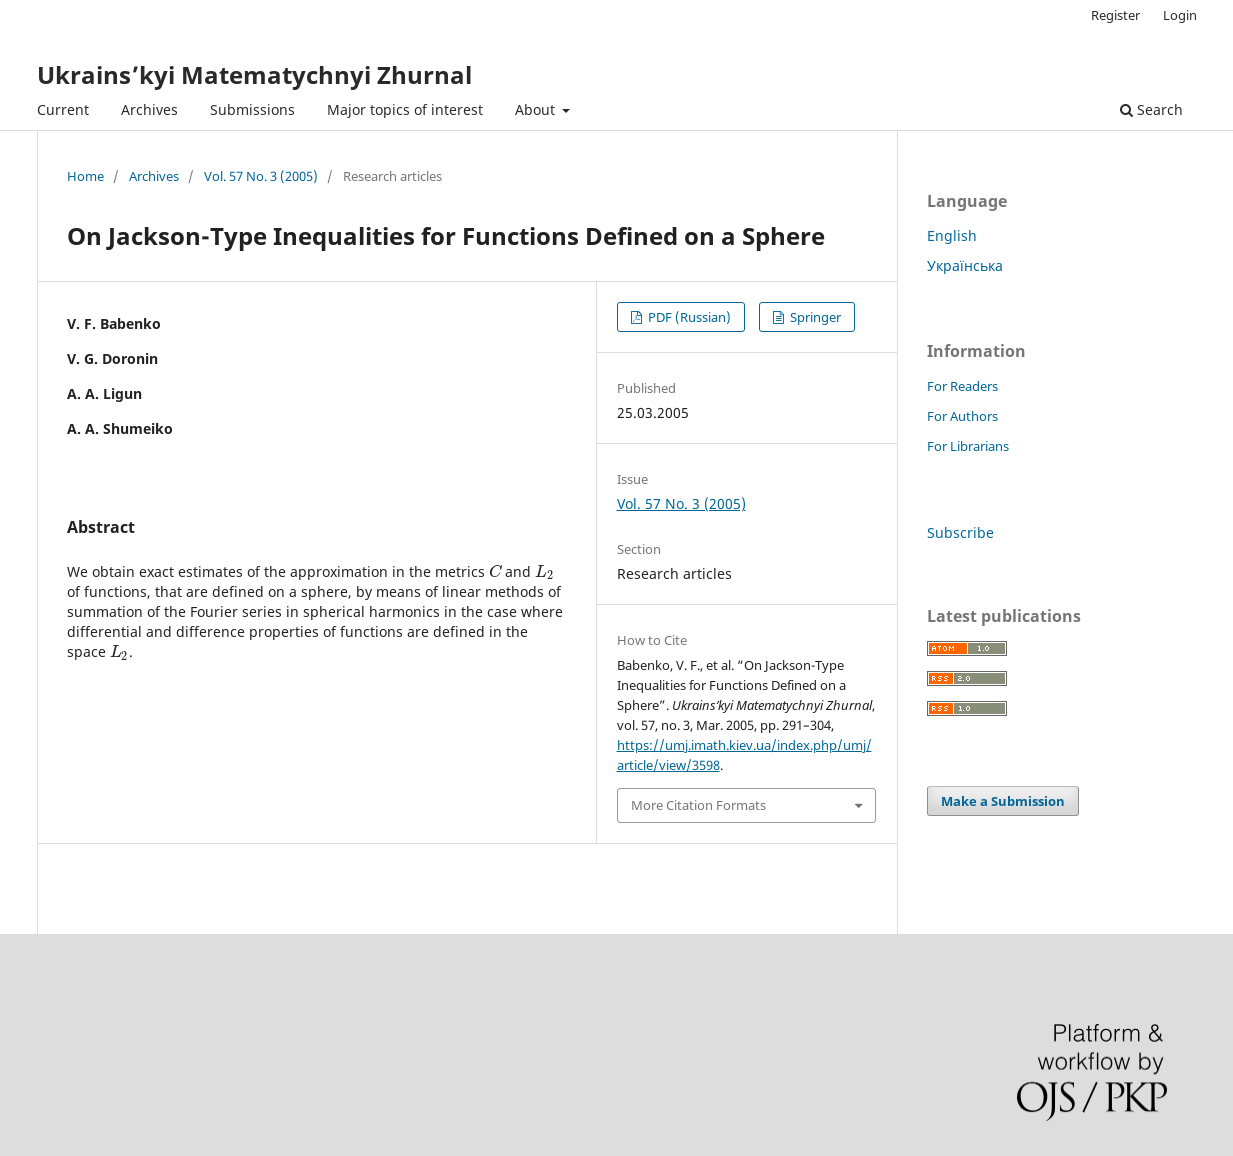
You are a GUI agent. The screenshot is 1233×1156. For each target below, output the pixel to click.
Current (63, 109)
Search (1151, 109)
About (537, 109)
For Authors (962, 416)
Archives (149, 109)
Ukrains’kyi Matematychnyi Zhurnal (254, 74)
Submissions (252, 109)
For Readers (962, 386)
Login (1180, 15)
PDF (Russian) (688, 317)
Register (1115, 15)
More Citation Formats (698, 805)
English (952, 235)
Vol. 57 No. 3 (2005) (261, 176)
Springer (814, 317)
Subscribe (960, 532)
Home (85, 176)
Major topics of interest (405, 109)
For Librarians (968, 446)
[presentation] (495, 571)
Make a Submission (1003, 801)
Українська (965, 265)
